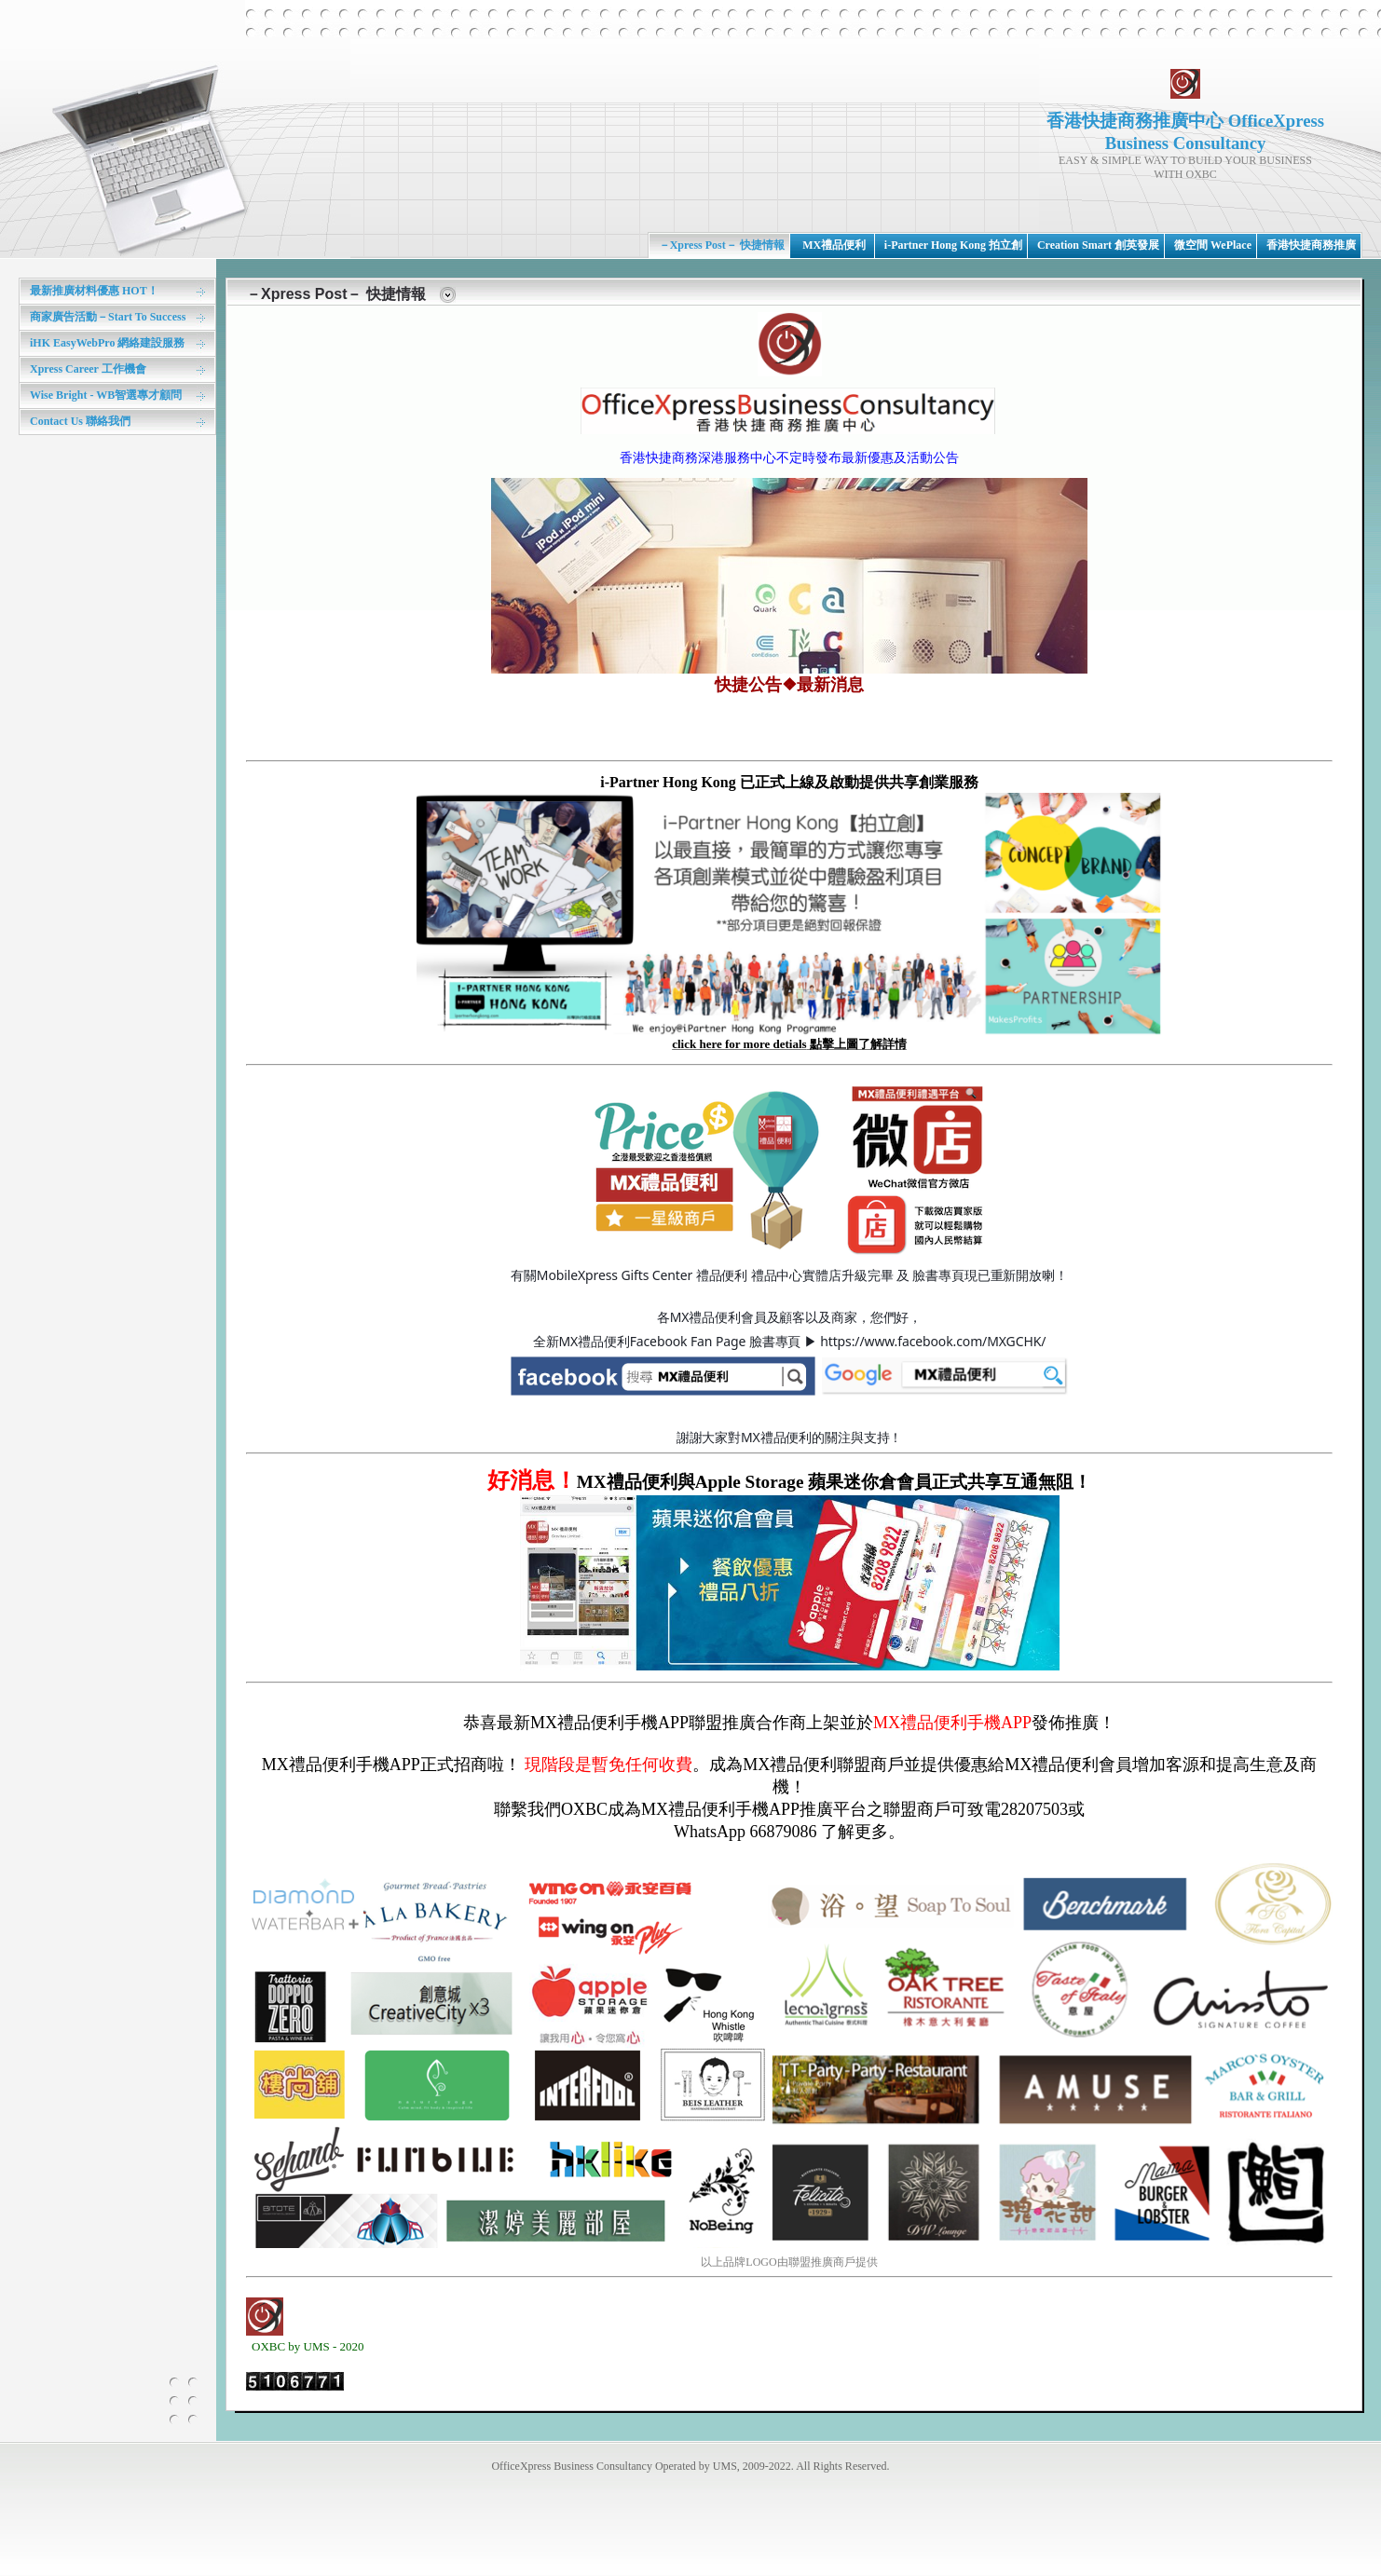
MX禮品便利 (834, 245)
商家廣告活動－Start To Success (107, 316)
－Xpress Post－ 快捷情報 (722, 245)
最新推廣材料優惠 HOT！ (94, 290)
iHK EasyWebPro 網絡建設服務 (107, 342)
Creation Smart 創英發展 (1098, 245)
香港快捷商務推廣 (1311, 245)
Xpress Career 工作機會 (88, 368)
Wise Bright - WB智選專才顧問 (106, 395)
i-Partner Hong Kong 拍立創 (953, 245)
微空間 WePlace (1212, 245)
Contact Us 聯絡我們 (80, 421)
